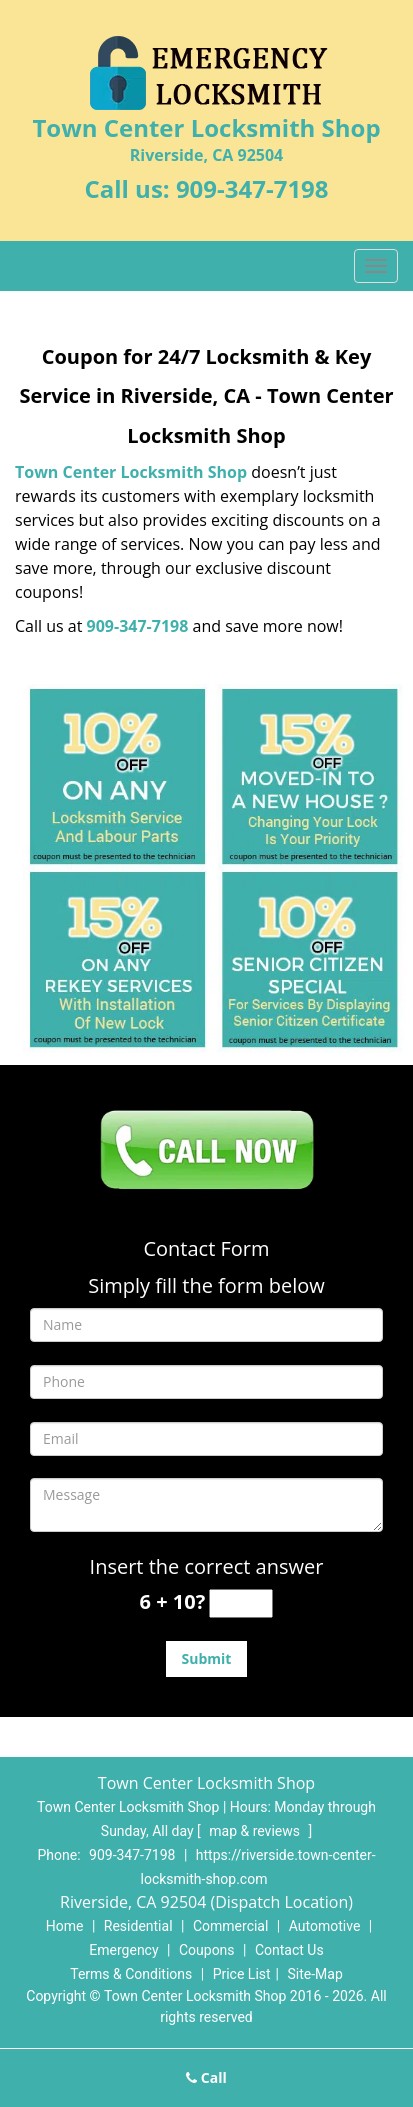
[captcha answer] (241, 1603)
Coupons (207, 1950)
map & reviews (256, 1831)
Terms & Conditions (131, 1974)
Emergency (123, 1950)
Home (65, 1926)
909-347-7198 (252, 188)
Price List (242, 1974)
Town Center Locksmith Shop (131, 472)
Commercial (230, 1926)
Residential (138, 1926)
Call (206, 2077)
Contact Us (289, 1950)
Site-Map (315, 1974)
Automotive (325, 1926)
